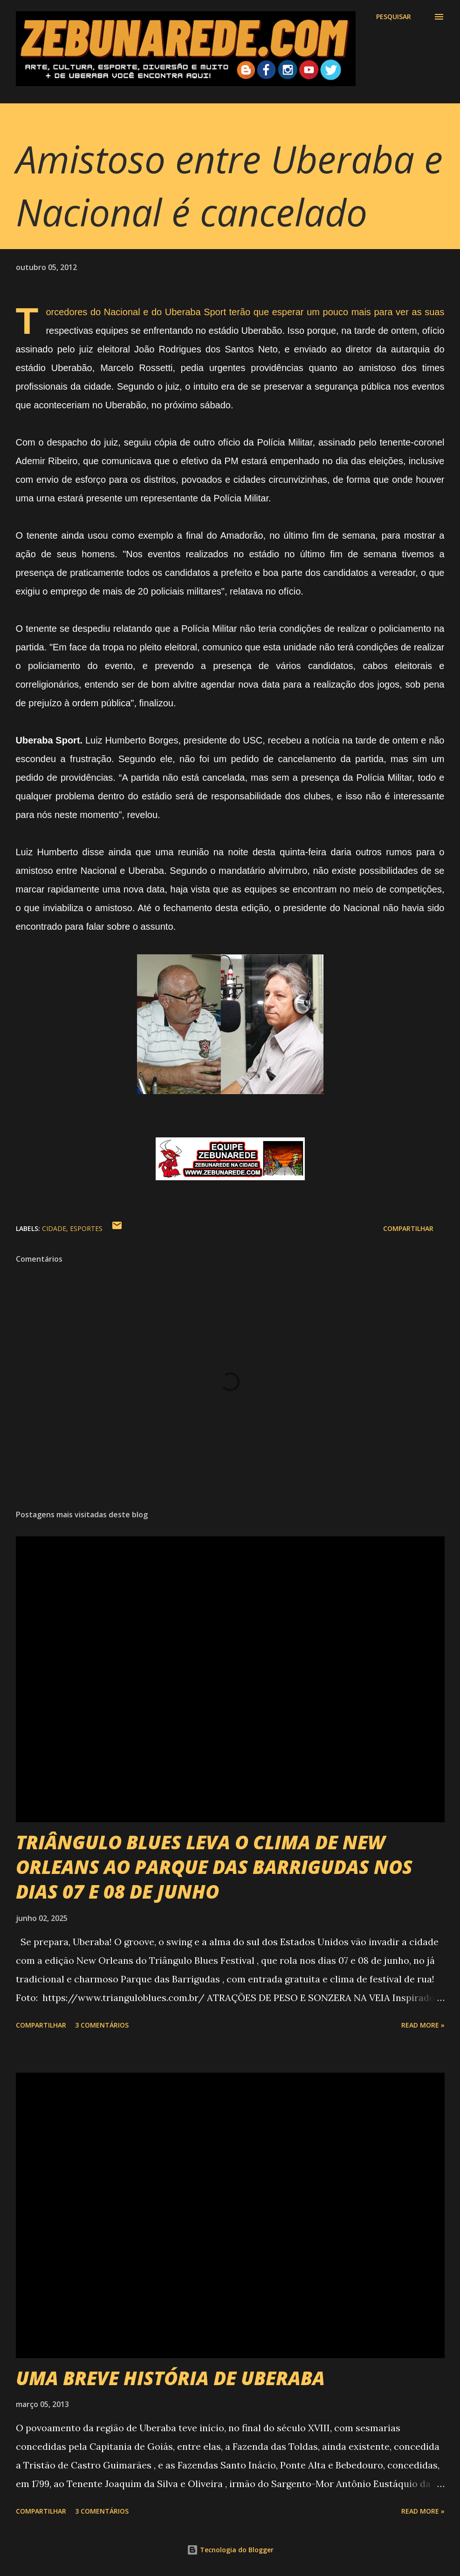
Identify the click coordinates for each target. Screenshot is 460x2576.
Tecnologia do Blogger (230, 2549)
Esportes (86, 1228)
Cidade (54, 1228)
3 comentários (102, 2025)
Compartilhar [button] (408, 1228)
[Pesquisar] (393, 16)
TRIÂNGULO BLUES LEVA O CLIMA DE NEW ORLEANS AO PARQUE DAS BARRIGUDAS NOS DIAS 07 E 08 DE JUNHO (214, 1867)
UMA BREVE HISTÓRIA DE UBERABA (170, 2378)
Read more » (423, 2025)
